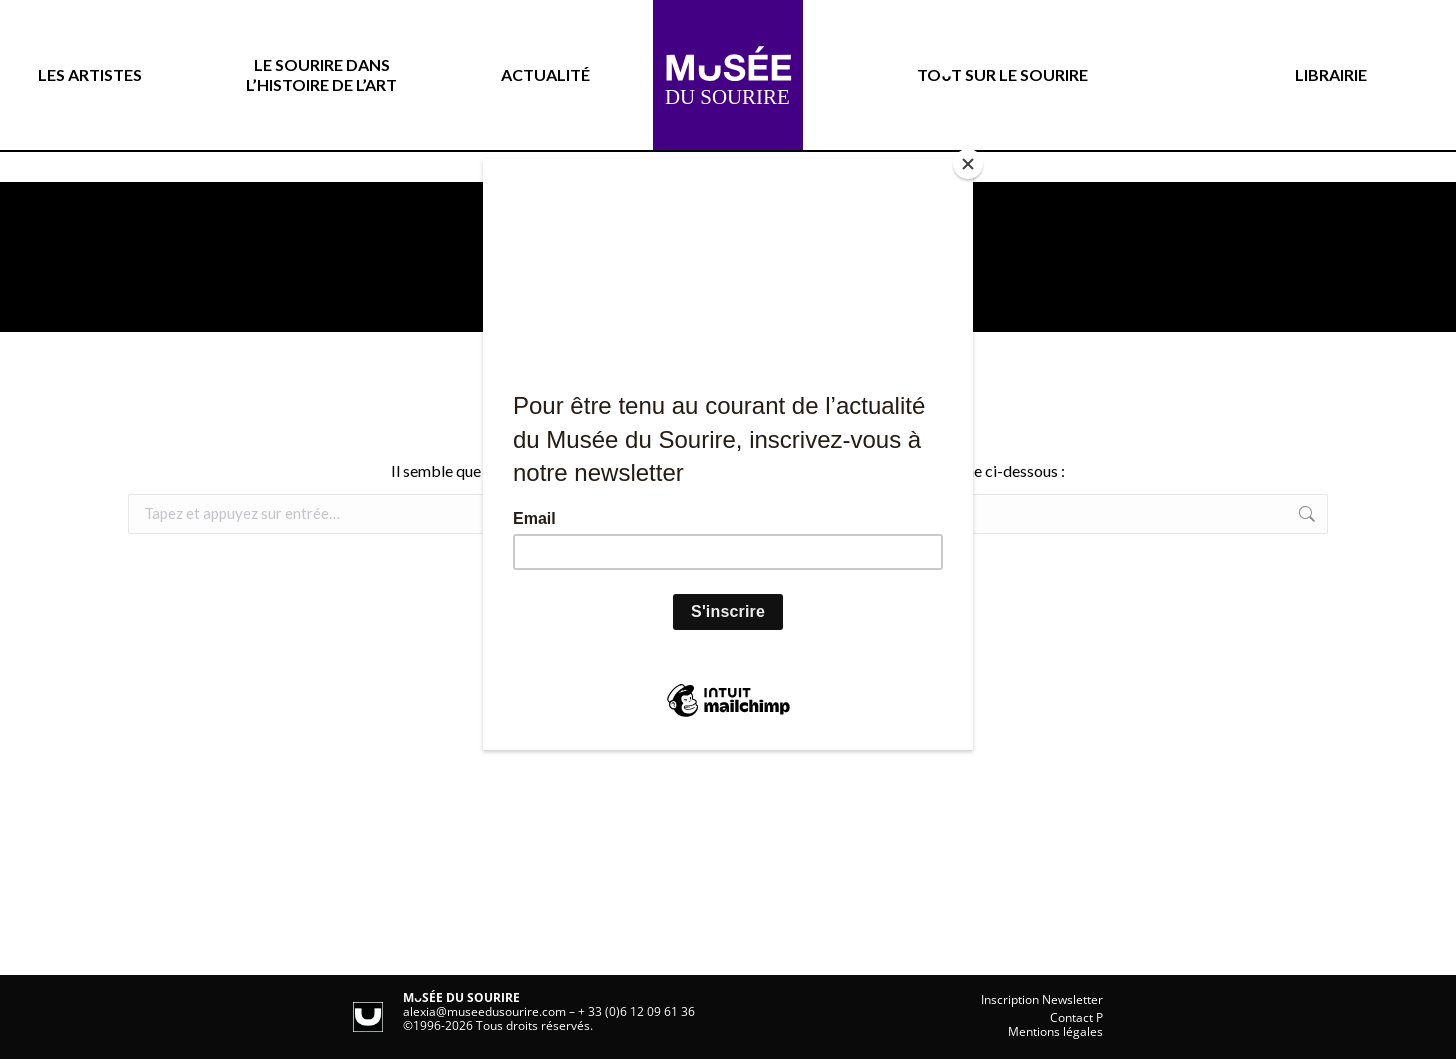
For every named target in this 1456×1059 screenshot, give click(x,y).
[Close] (968, 164)
